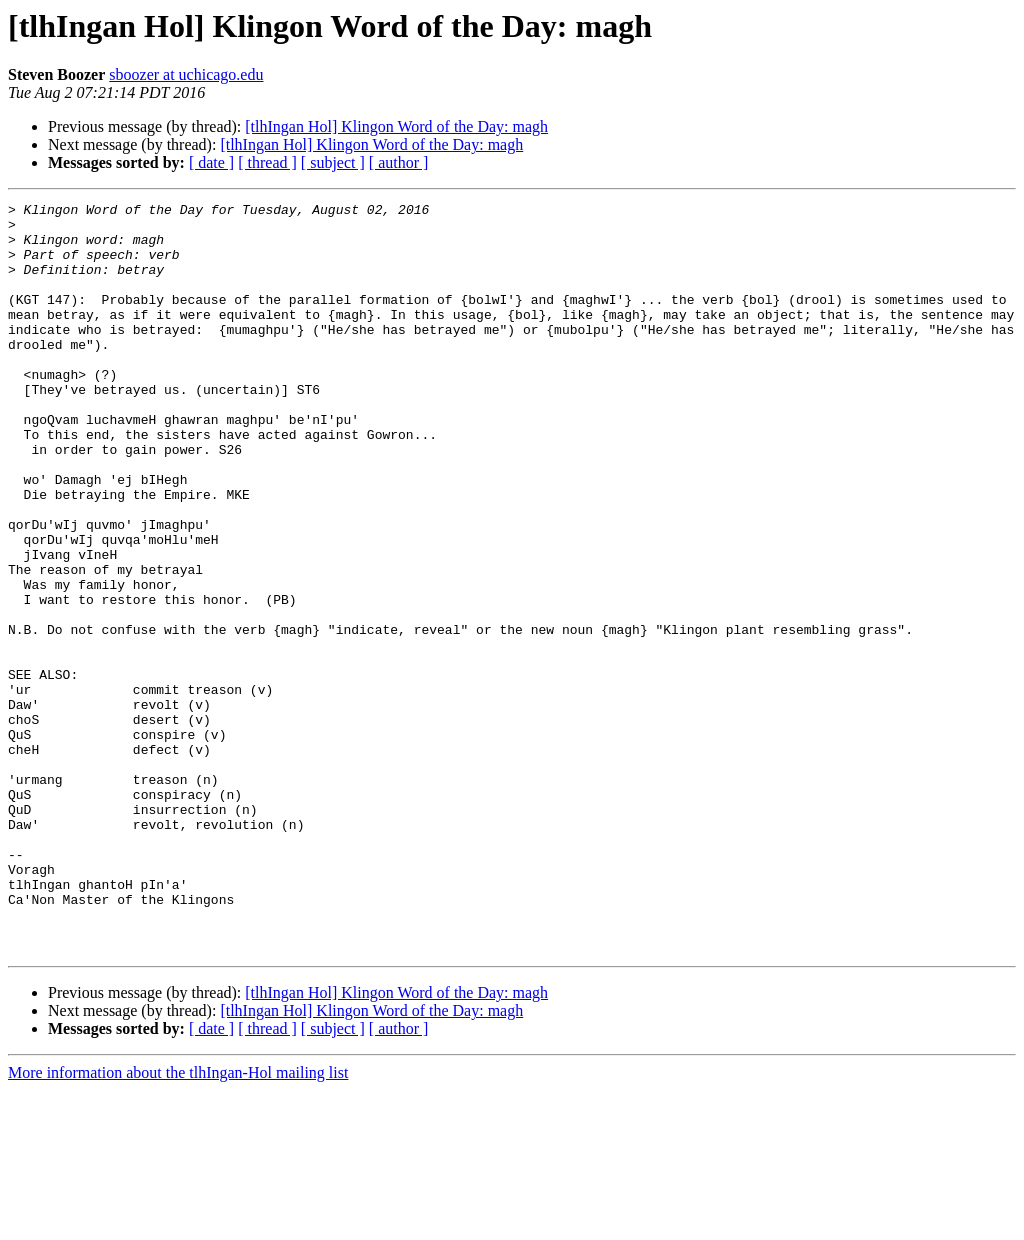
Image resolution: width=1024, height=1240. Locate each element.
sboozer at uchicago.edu (186, 74)
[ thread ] (267, 162)
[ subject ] (333, 162)
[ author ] (399, 162)
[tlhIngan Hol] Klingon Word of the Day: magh (396, 126)
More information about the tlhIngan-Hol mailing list (178, 1222)
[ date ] (211, 162)
